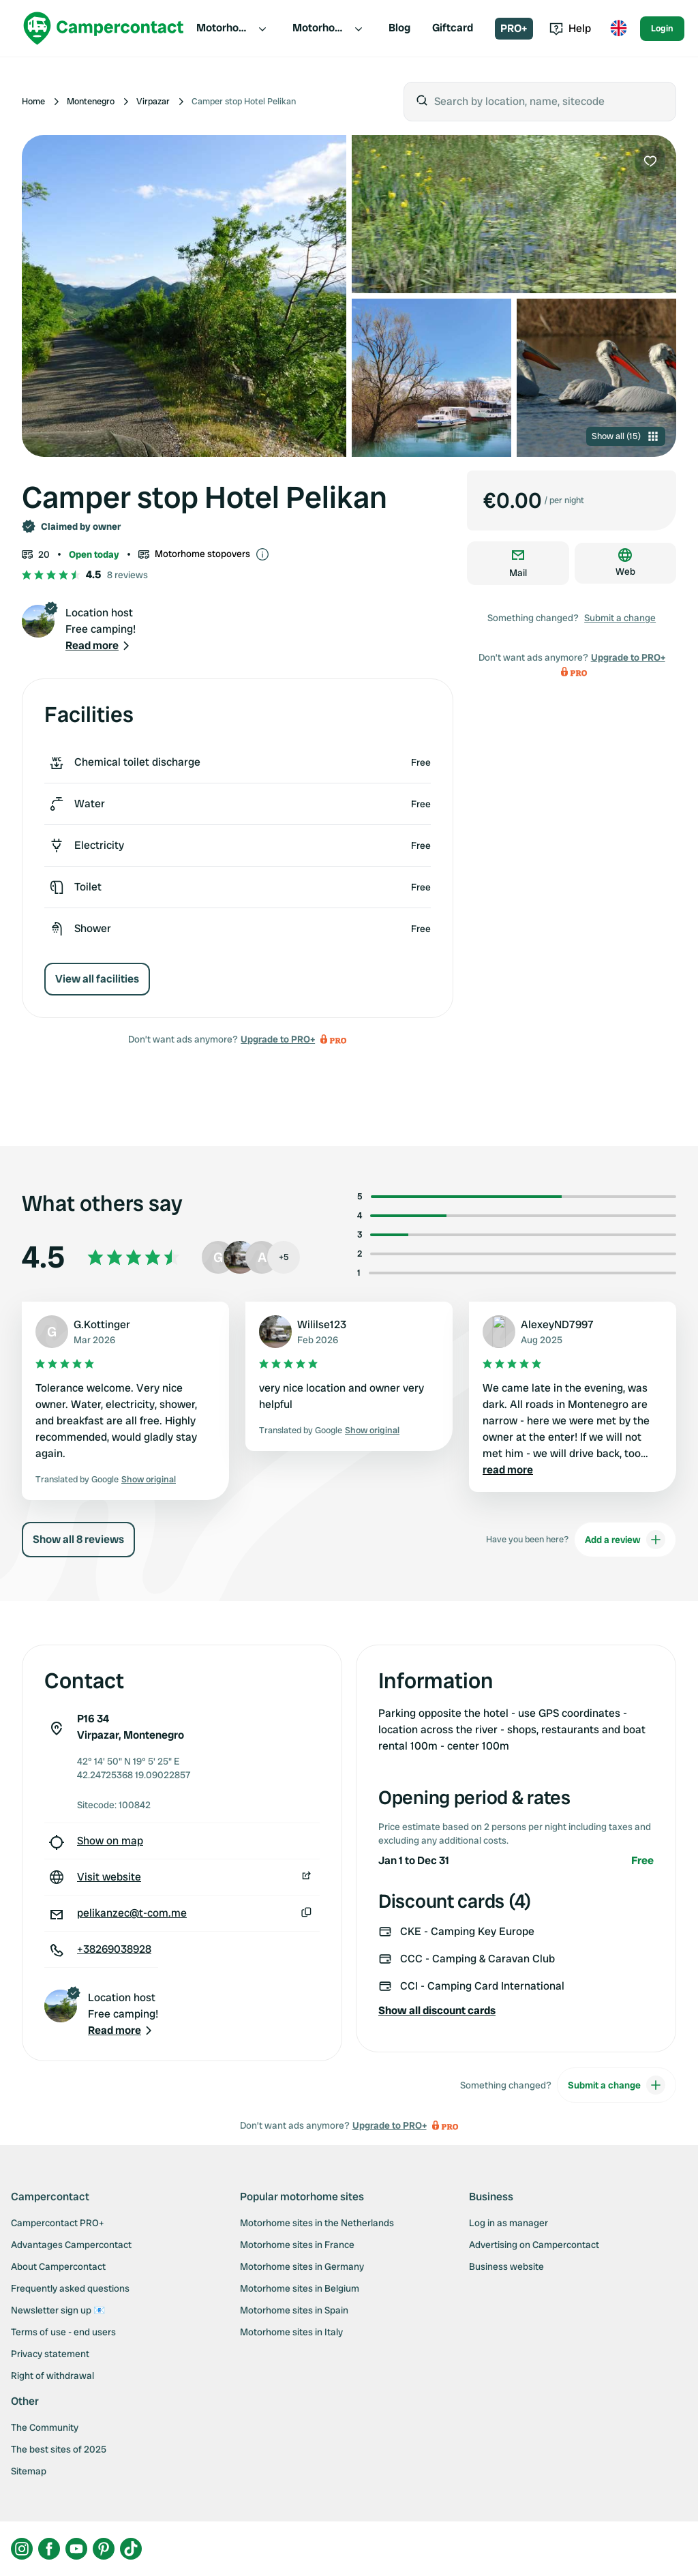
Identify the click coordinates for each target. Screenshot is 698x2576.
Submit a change (620, 618)
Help (570, 28)
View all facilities (97, 979)
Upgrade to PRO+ (278, 1039)
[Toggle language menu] (618, 28)
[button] (98, 646)
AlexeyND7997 (557, 1324)
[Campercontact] (103, 28)
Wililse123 (321, 1324)
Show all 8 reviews (78, 1539)
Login (662, 28)
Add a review (625, 1539)
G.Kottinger (102, 1324)
